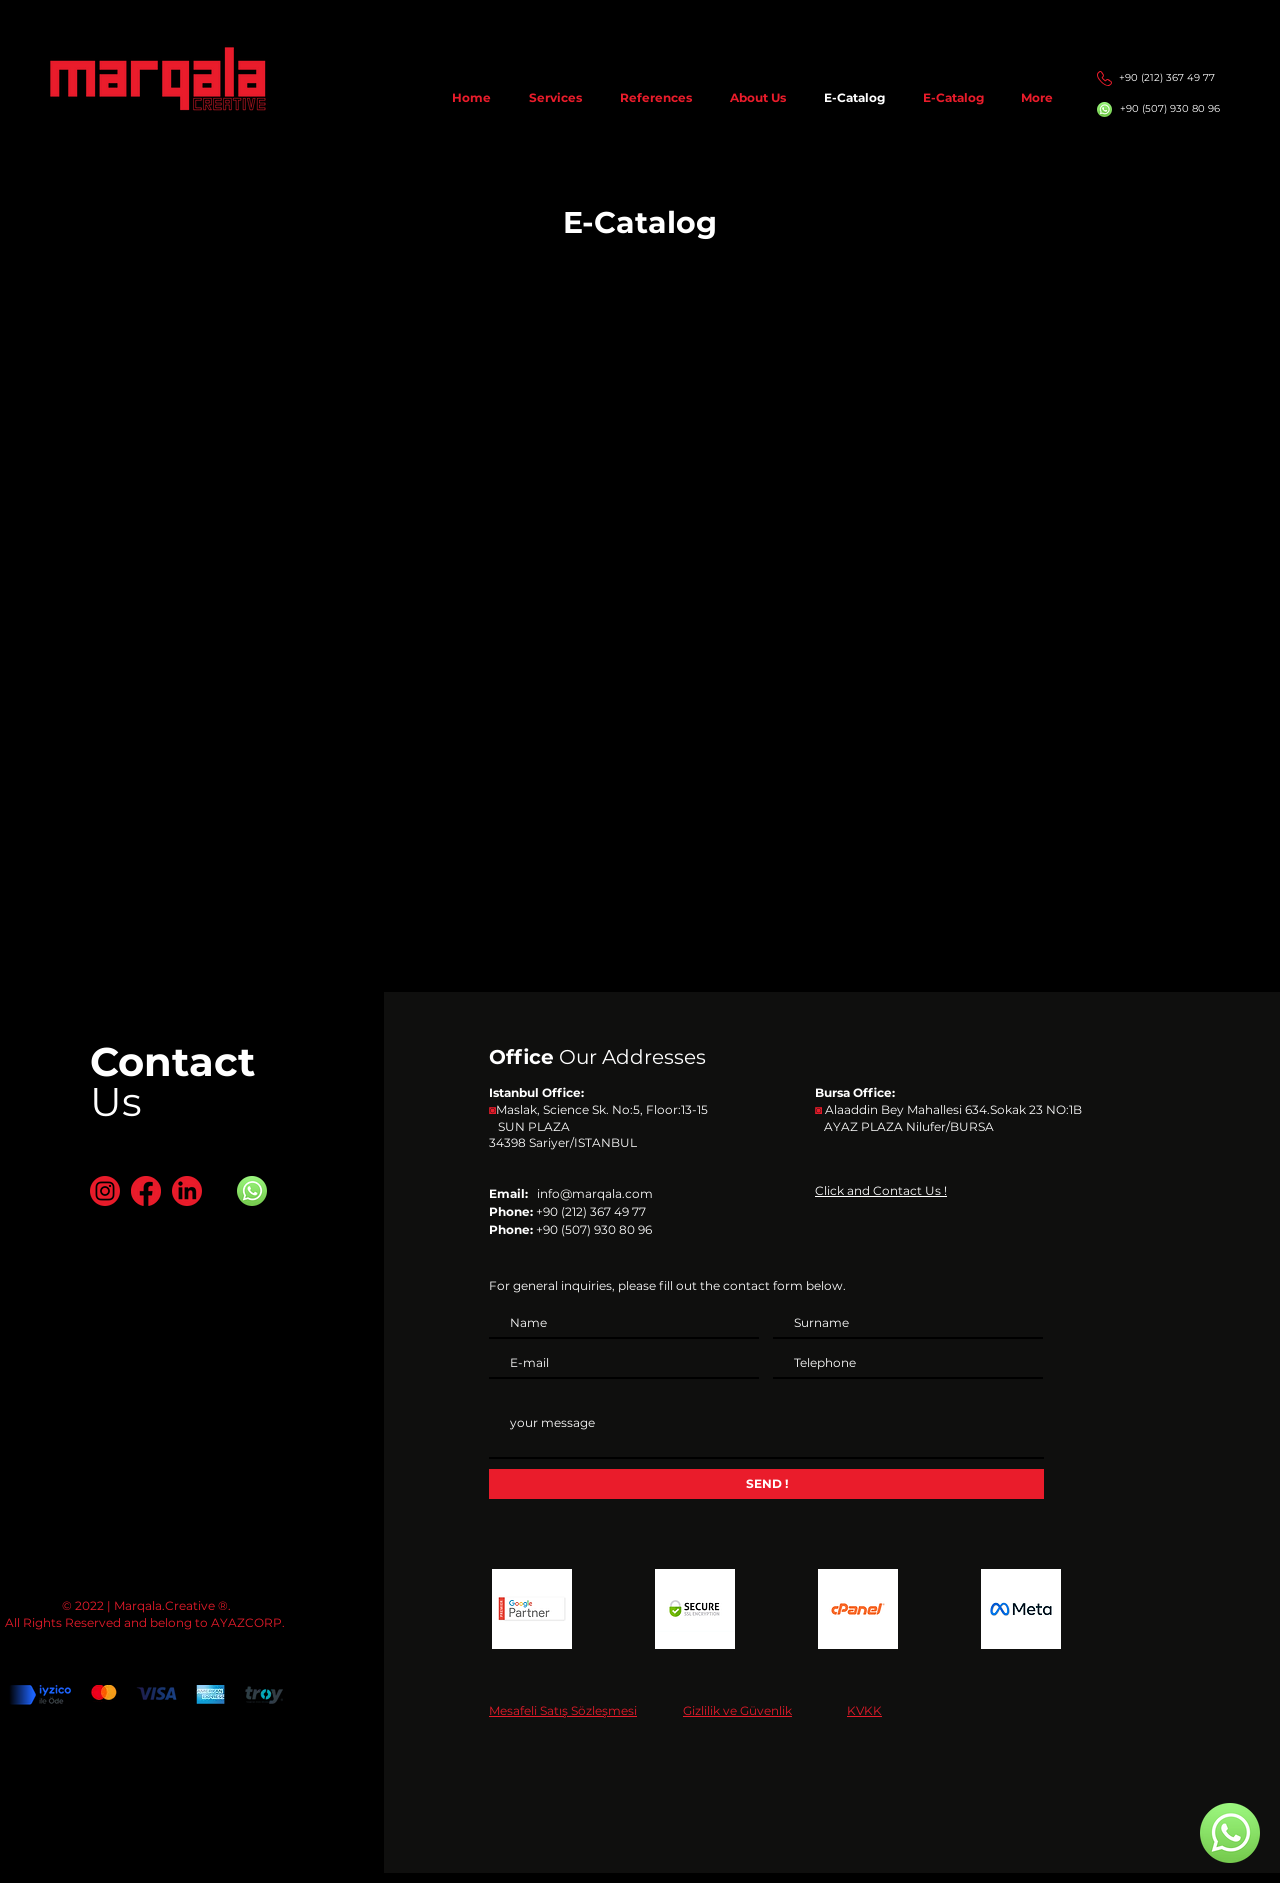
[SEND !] (766, 1484)
